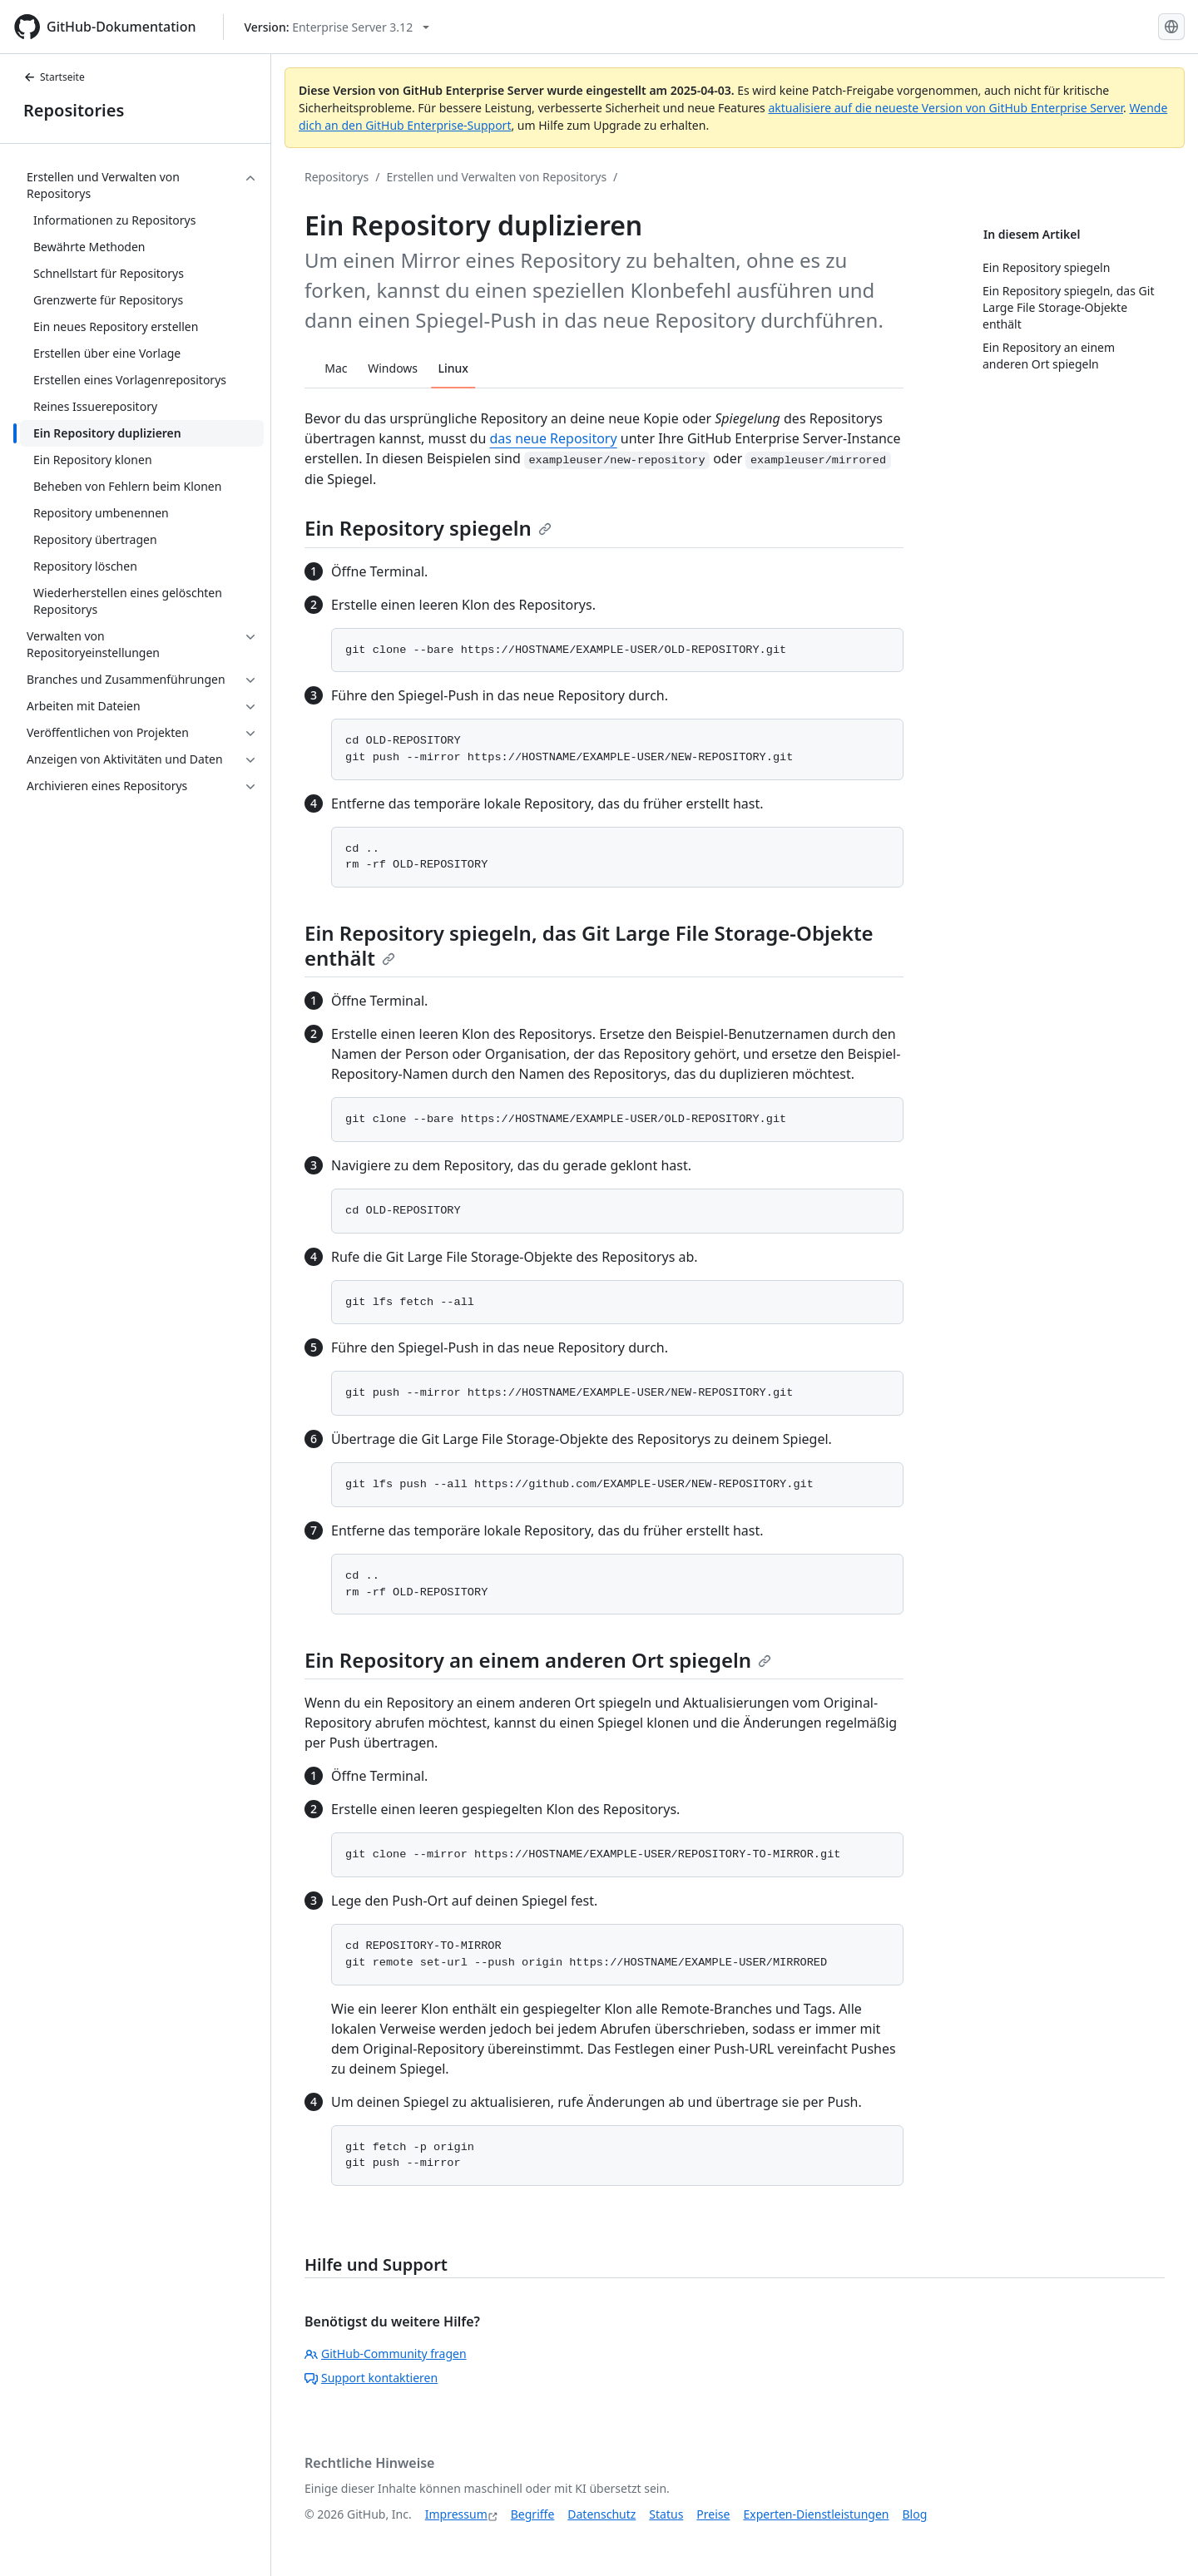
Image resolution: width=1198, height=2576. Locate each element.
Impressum (456, 2514)
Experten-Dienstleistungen (816, 2514)
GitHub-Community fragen (385, 2353)
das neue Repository (553, 438)
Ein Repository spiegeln (428, 527)
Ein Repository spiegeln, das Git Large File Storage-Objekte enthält (589, 945)
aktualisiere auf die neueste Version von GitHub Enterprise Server (945, 108)
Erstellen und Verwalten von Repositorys (496, 177)
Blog (915, 2514)
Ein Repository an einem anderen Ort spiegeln (537, 1660)
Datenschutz (601, 2514)
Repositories (73, 110)
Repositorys (336, 177)
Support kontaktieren (371, 2378)
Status (666, 2514)
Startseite (54, 77)
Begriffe (533, 2514)
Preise (713, 2514)
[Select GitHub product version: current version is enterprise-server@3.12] (337, 27)
